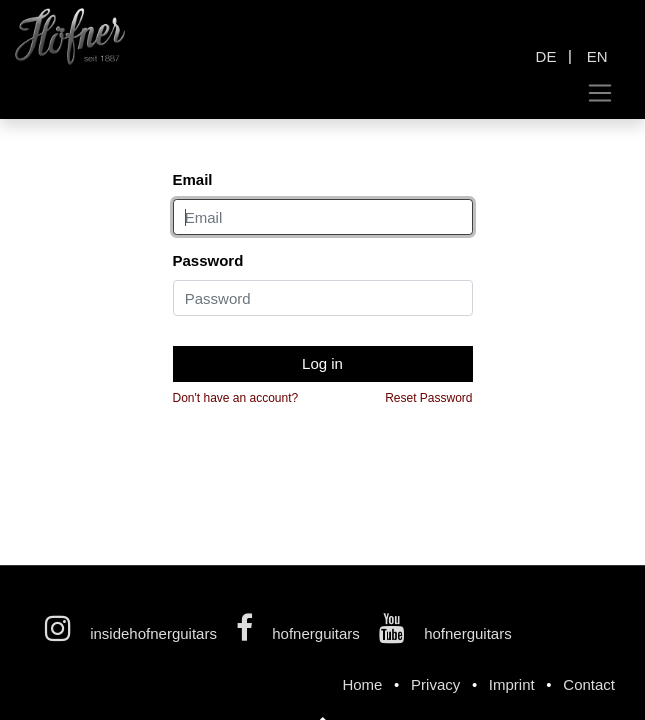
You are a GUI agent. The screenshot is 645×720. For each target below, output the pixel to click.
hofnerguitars (300, 633)
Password (208, 260)
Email (193, 179)
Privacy (435, 684)
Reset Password (428, 398)
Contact (589, 684)
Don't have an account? (236, 398)
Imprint (512, 684)
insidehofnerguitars (133, 633)
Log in (322, 363)
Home (362, 684)
